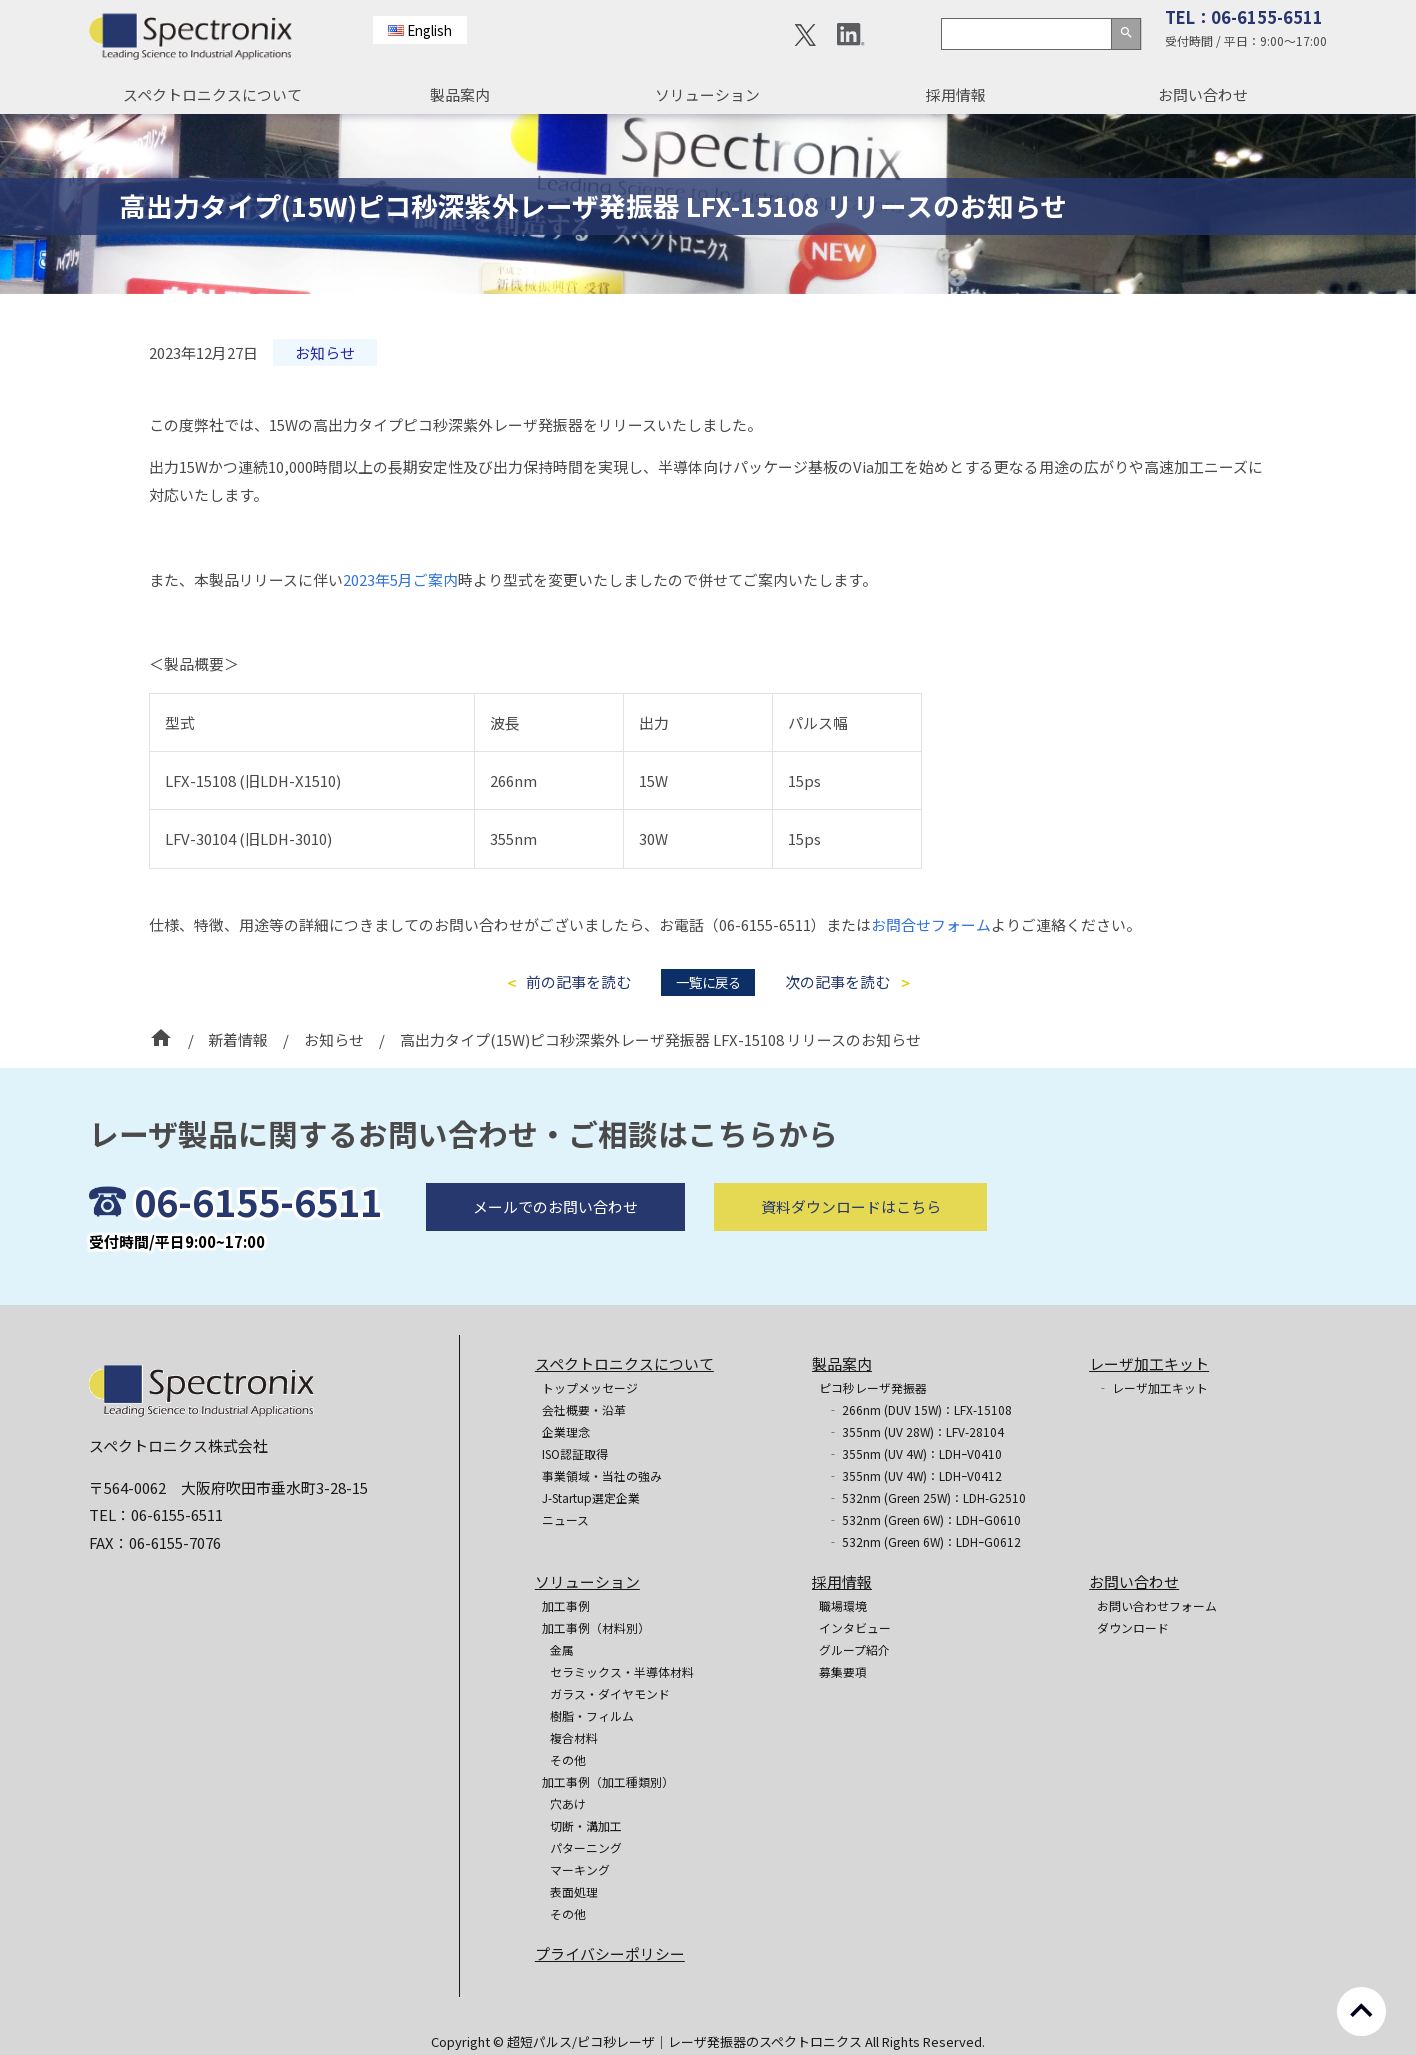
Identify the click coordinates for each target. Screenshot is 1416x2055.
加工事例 (566, 1605)
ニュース (565, 1519)
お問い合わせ (1203, 94)
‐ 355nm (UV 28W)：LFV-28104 (915, 1431)
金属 (562, 1649)
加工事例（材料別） (596, 1627)
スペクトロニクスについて (212, 94)
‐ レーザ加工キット (1152, 1387)
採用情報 (956, 94)
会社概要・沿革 (584, 1409)
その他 (568, 1759)
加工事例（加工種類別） (608, 1781)
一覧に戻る (708, 982)
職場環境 (843, 1605)
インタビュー (855, 1627)
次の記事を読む (837, 982)
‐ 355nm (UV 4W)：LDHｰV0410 (914, 1453)
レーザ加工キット (1149, 1363)
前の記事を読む (578, 982)
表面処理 (574, 1891)
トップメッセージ (590, 1387)
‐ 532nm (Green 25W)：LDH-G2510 (926, 1497)
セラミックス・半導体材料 (622, 1671)
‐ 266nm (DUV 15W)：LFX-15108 (919, 1409)
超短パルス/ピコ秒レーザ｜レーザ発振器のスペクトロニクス (686, 2041)
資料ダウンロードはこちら (851, 1250)
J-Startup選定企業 (591, 1497)
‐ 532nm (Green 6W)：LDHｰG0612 (924, 1541)
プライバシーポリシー (610, 1953)
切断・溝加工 (586, 1825)
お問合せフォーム (931, 924)
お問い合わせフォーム (1157, 1605)
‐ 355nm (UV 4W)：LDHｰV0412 (914, 1475)
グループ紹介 (854, 1649)
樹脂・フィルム (592, 1715)
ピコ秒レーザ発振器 (873, 1387)
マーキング (580, 1869)
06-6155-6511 (258, 1245)
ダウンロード (1133, 1627)
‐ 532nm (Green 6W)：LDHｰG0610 (924, 1519)
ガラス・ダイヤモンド (610, 1693)
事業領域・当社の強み (602, 1475)
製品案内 (460, 94)
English (429, 30)
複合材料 (574, 1737)
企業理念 (566, 1431)
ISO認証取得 (575, 1453)
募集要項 (843, 1671)
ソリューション (707, 94)
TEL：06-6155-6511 (1244, 17)
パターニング (586, 1847)
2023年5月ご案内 (400, 579)
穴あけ (568, 1803)
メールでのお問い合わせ (555, 1250)
